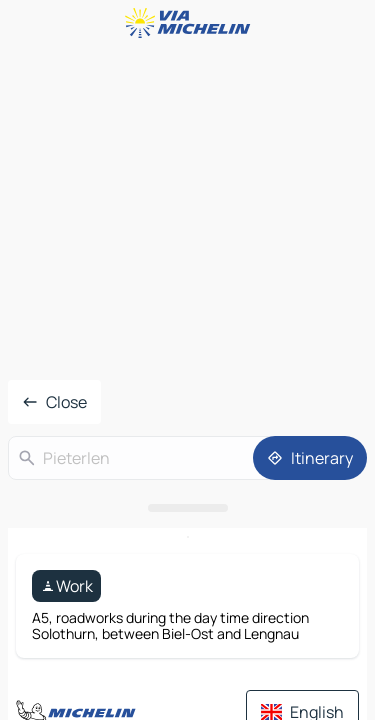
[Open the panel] (187, 508)
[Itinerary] (310, 458)
